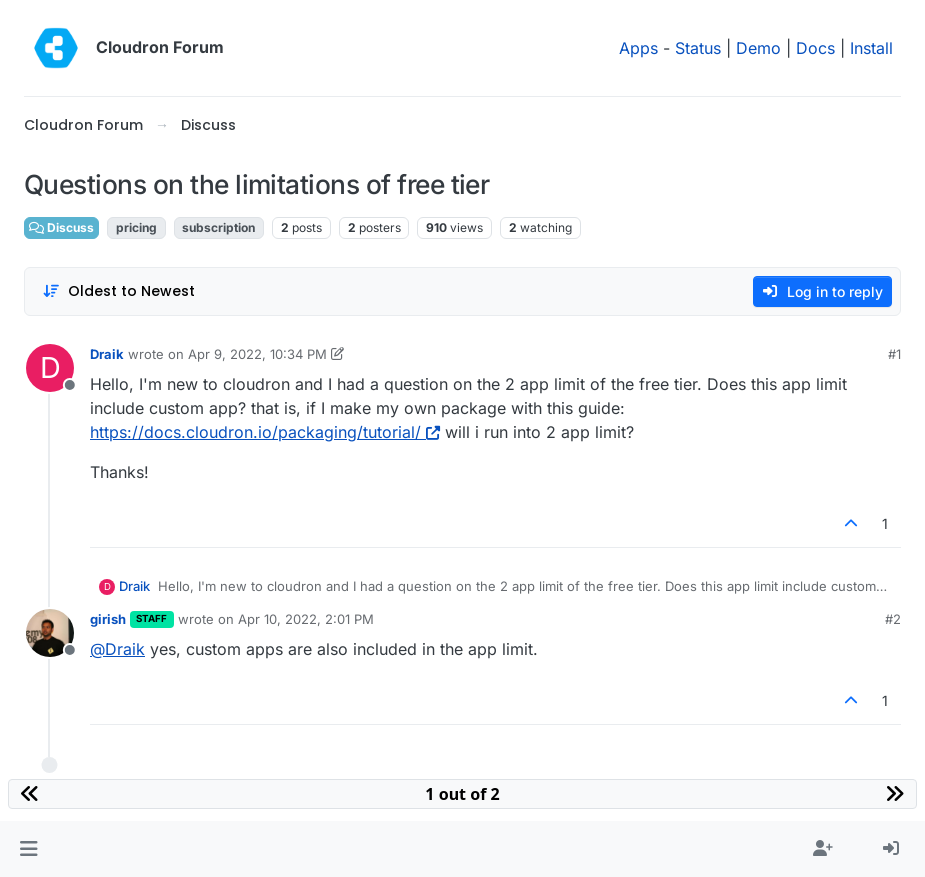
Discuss (61, 227)
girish (108, 619)
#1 (894, 354)
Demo (758, 48)
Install (871, 48)
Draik (107, 354)
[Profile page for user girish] (50, 633)
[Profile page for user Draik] (50, 368)
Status (698, 48)
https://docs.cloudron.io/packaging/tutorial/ (265, 432)
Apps (638, 48)
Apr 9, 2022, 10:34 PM (257, 354)
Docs (815, 48)
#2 (893, 619)
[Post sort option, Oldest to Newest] (118, 291)
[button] (28, 849)
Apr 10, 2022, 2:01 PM (306, 619)
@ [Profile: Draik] (117, 649)
